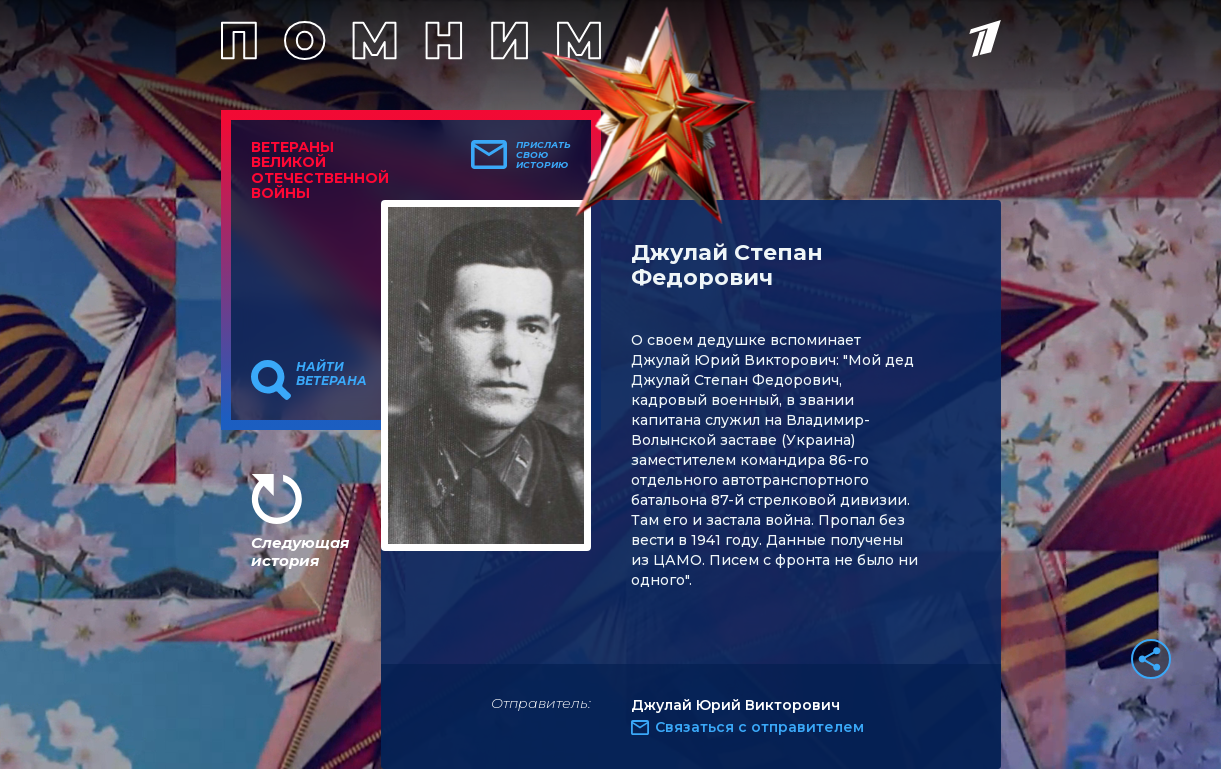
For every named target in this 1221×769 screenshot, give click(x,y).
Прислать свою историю (543, 155)
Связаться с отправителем (759, 727)
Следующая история (300, 551)
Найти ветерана (331, 374)
